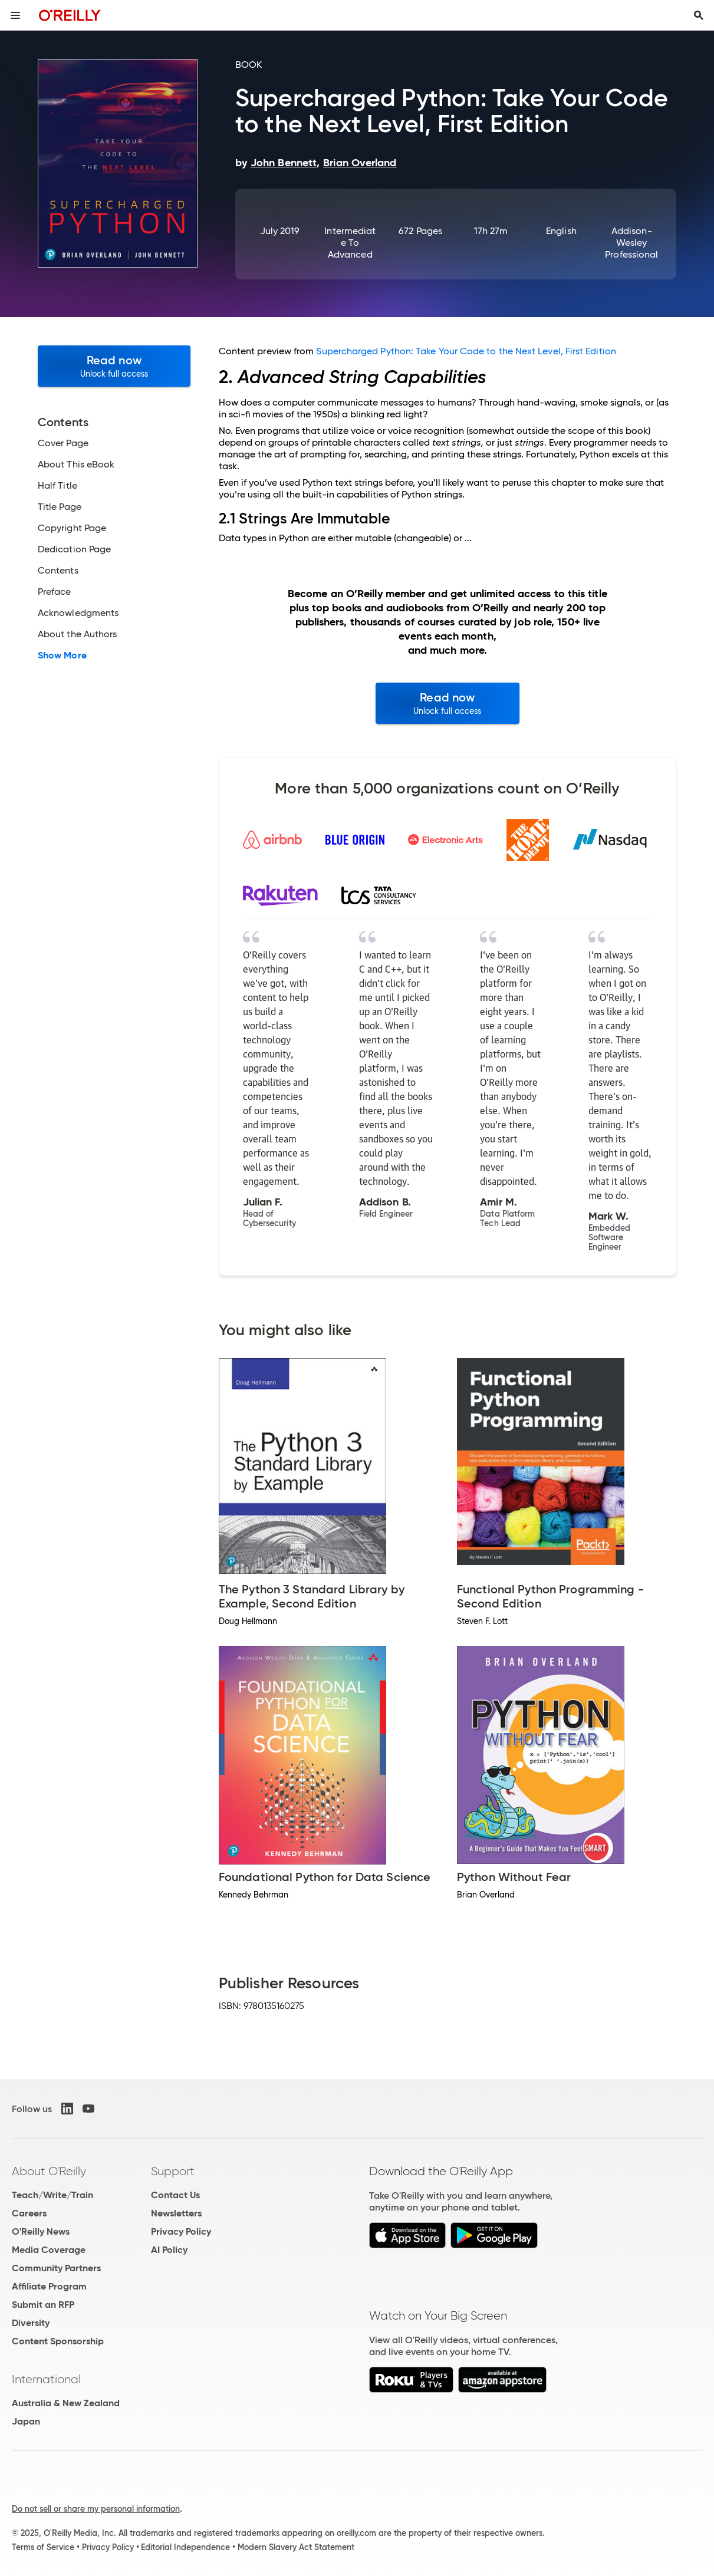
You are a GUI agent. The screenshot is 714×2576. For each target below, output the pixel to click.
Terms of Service (43, 2547)
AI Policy (169, 2250)
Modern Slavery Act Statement (296, 2547)
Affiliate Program (49, 2286)
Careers (29, 2213)
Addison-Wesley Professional (631, 242)
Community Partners (56, 2268)
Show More (62, 655)
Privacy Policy (181, 2231)
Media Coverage (48, 2250)
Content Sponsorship (58, 2341)
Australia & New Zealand (66, 2403)
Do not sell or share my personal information (96, 2508)
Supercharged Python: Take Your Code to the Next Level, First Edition (466, 351)
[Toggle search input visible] (699, 15)
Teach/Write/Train (52, 2195)
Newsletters (176, 2213)
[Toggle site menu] (15, 15)
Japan (26, 2421)
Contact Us (175, 2195)
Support (173, 2171)
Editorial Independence (185, 2547)
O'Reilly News (41, 2231)
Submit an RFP (43, 2304)
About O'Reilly (49, 2171)
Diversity (31, 2323)
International (46, 2379)
